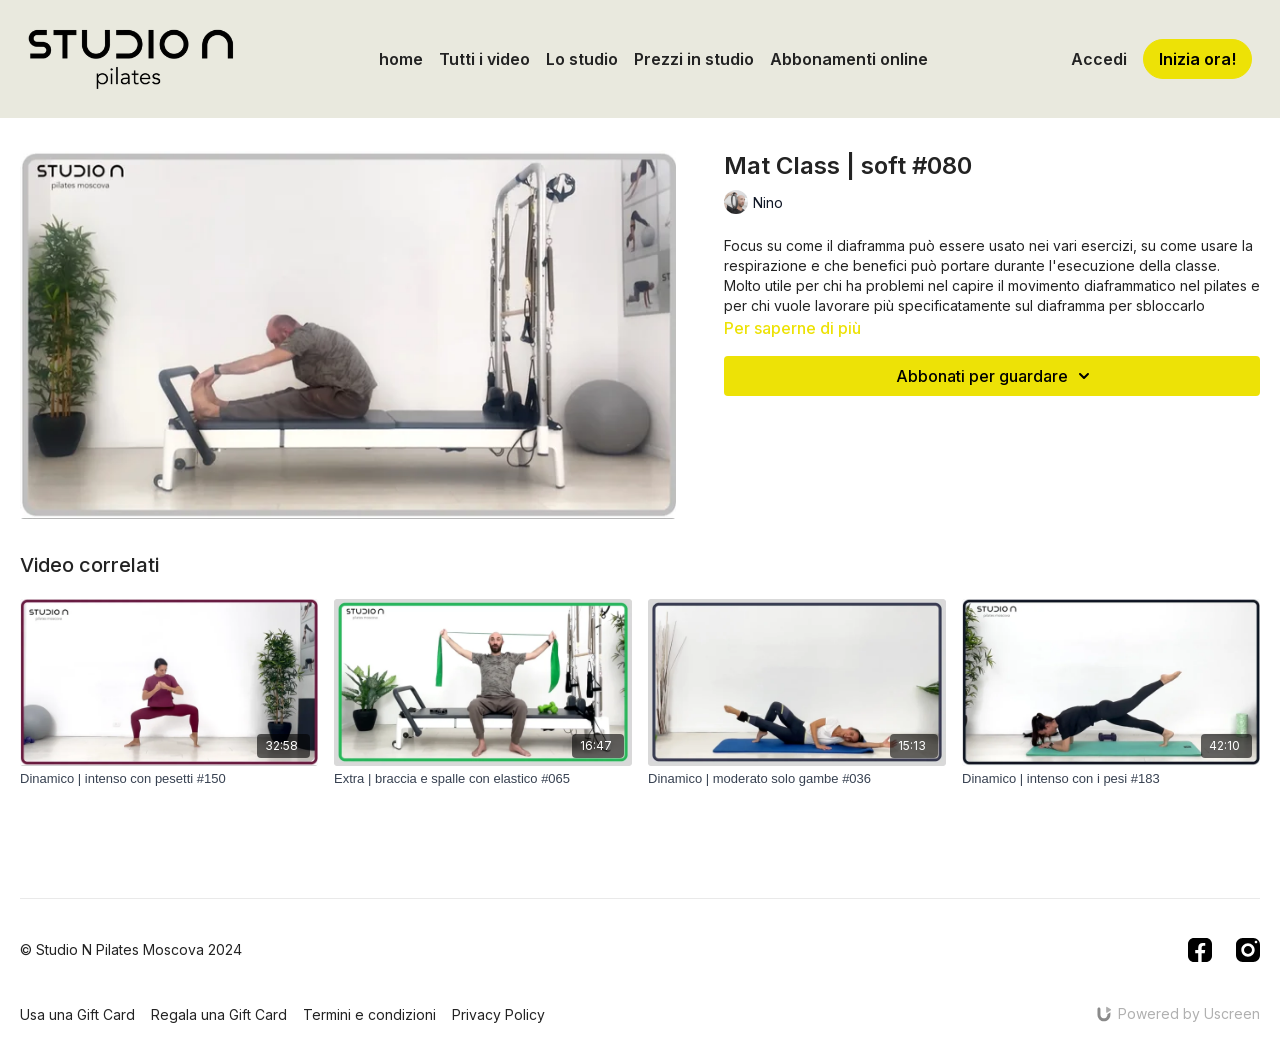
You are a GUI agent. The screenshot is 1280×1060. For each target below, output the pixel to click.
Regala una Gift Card (219, 1014)
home (401, 59)
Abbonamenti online (849, 59)
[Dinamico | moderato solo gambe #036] (797, 779)
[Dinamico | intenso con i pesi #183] (1111, 779)
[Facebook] (1200, 950)
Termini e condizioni (369, 1014)
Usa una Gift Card (77, 1014)
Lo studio (582, 59)
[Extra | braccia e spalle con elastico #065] (483, 779)
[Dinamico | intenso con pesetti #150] (169, 779)
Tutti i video (484, 59)
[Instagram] (1248, 950)
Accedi (1099, 59)
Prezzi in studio (694, 59)
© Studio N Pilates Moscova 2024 (131, 950)
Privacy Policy (498, 1014)
